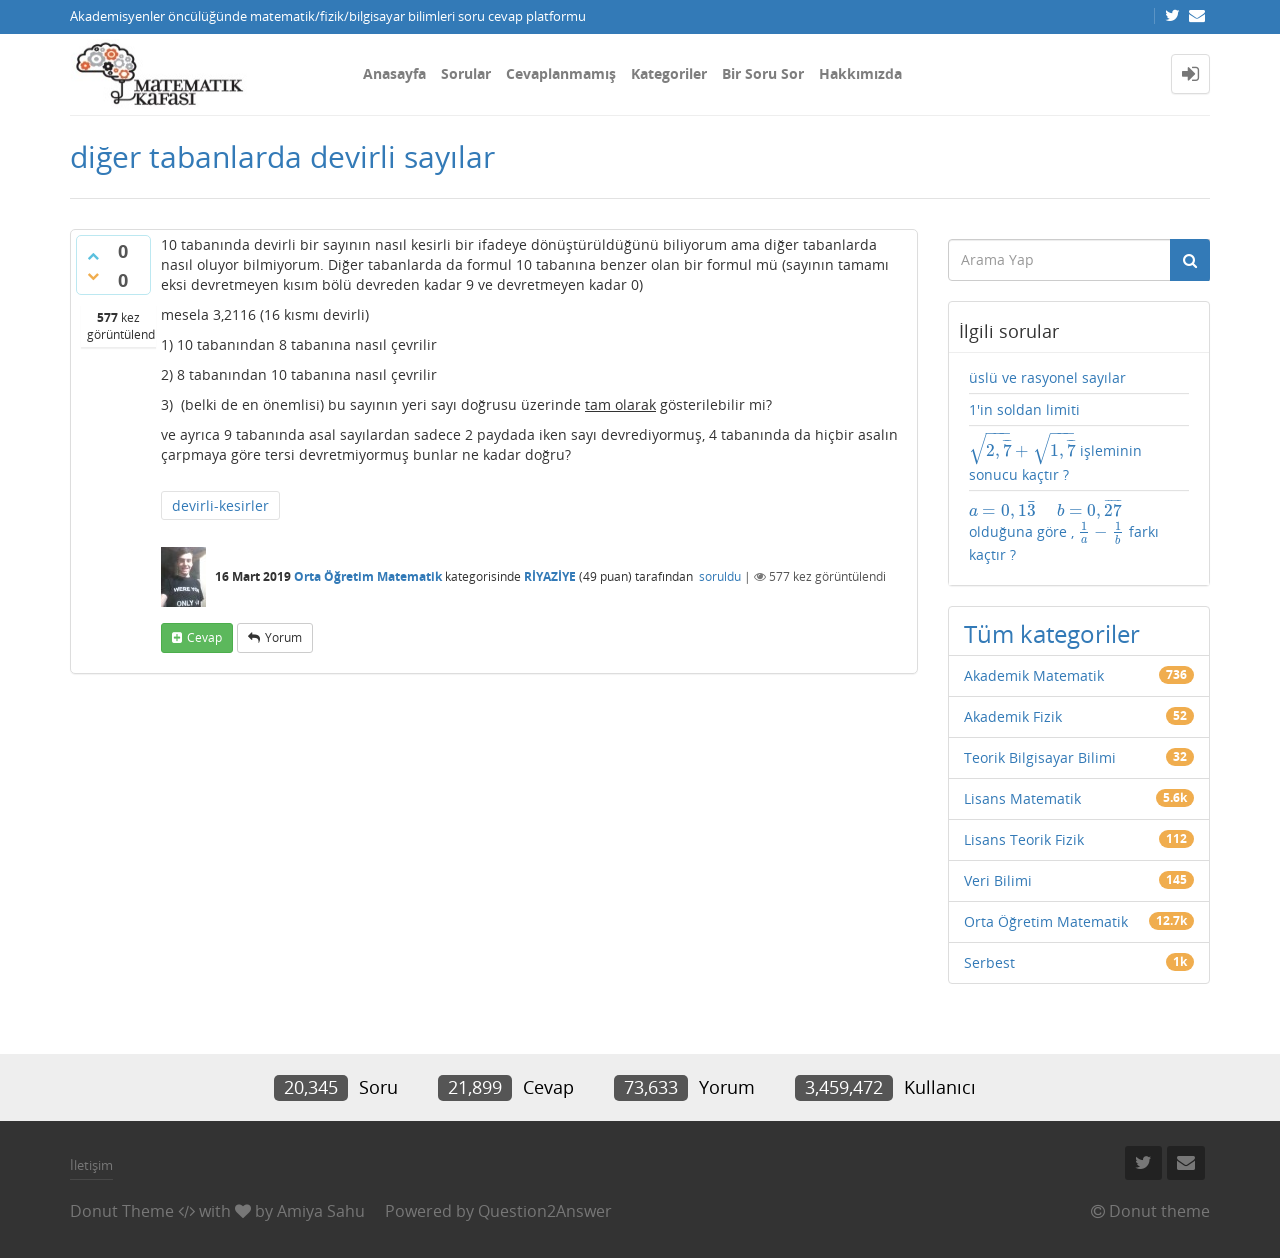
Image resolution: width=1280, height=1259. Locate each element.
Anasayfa (394, 73)
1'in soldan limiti (1024, 409)
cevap (204, 637)
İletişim (91, 1165)
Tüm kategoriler (1052, 633)
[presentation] (1022, 450)
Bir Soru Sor (763, 73)
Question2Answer (545, 1211)
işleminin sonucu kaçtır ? (1055, 458)
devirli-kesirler (220, 505)
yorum (283, 637)
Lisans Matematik (1022, 798)
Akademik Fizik (1013, 716)
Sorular (466, 73)
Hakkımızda (860, 73)
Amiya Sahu (321, 1211)
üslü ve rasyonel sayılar (1047, 377)
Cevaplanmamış (561, 73)
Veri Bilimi (998, 880)
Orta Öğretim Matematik (368, 576)
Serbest (989, 962)
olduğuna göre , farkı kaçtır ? (1064, 530)
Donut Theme (122, 1211)
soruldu (720, 576)
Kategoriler (669, 73)
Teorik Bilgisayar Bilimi (1040, 757)
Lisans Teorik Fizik (1024, 839)
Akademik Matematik (1034, 675)
